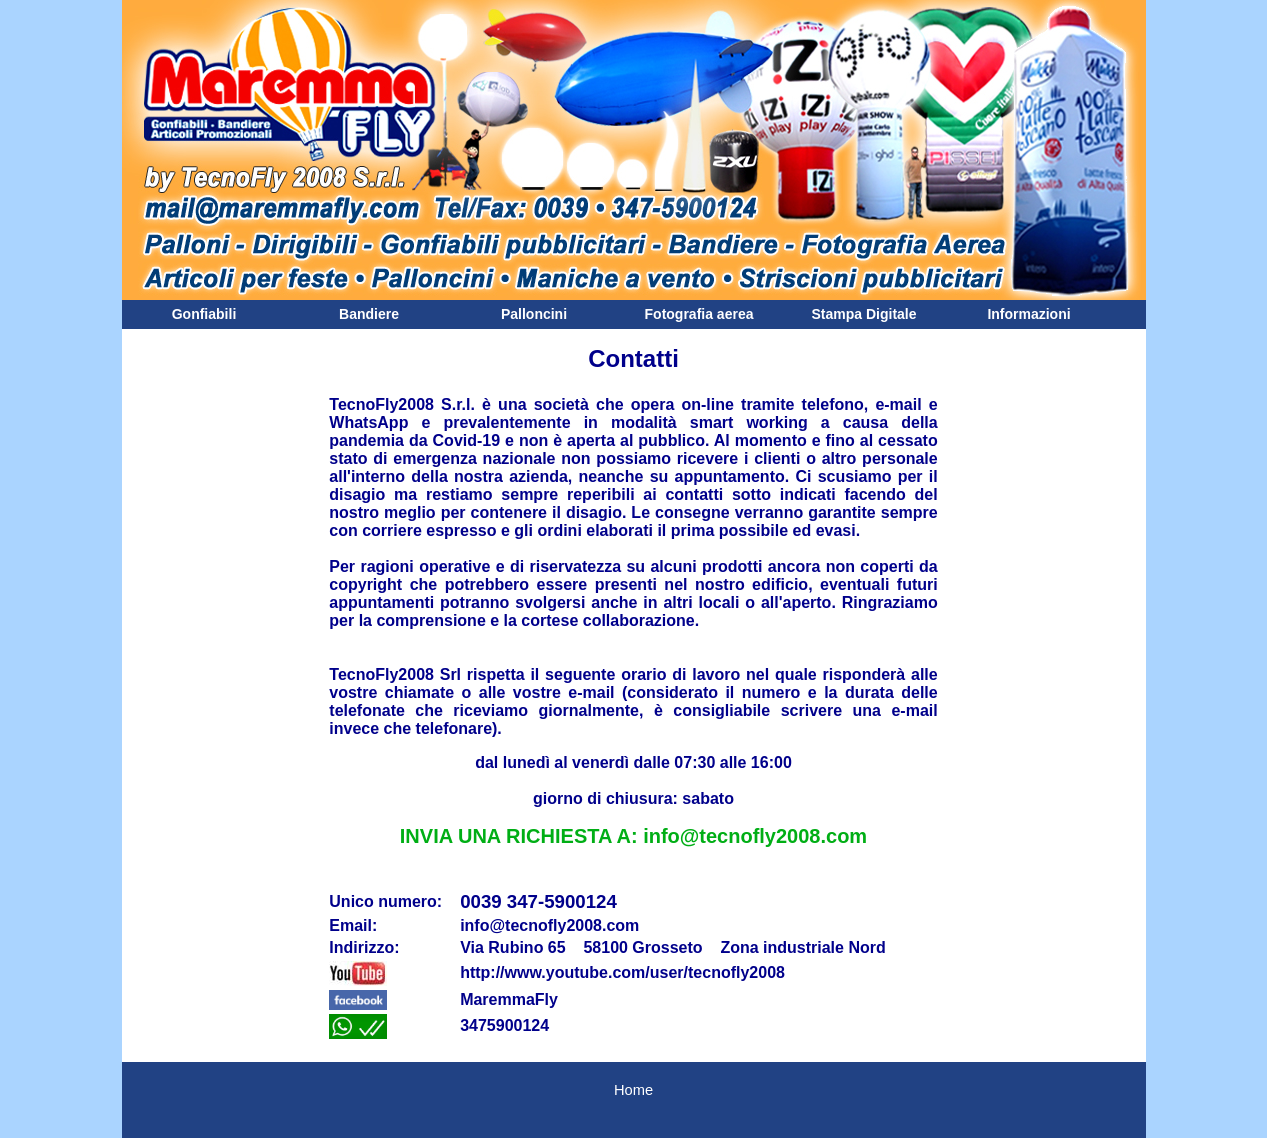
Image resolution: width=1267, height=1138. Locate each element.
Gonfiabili (204, 314)
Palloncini (534, 314)
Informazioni (1028, 314)
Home (633, 1090)
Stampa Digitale (863, 314)
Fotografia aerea (699, 314)
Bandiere (369, 314)
